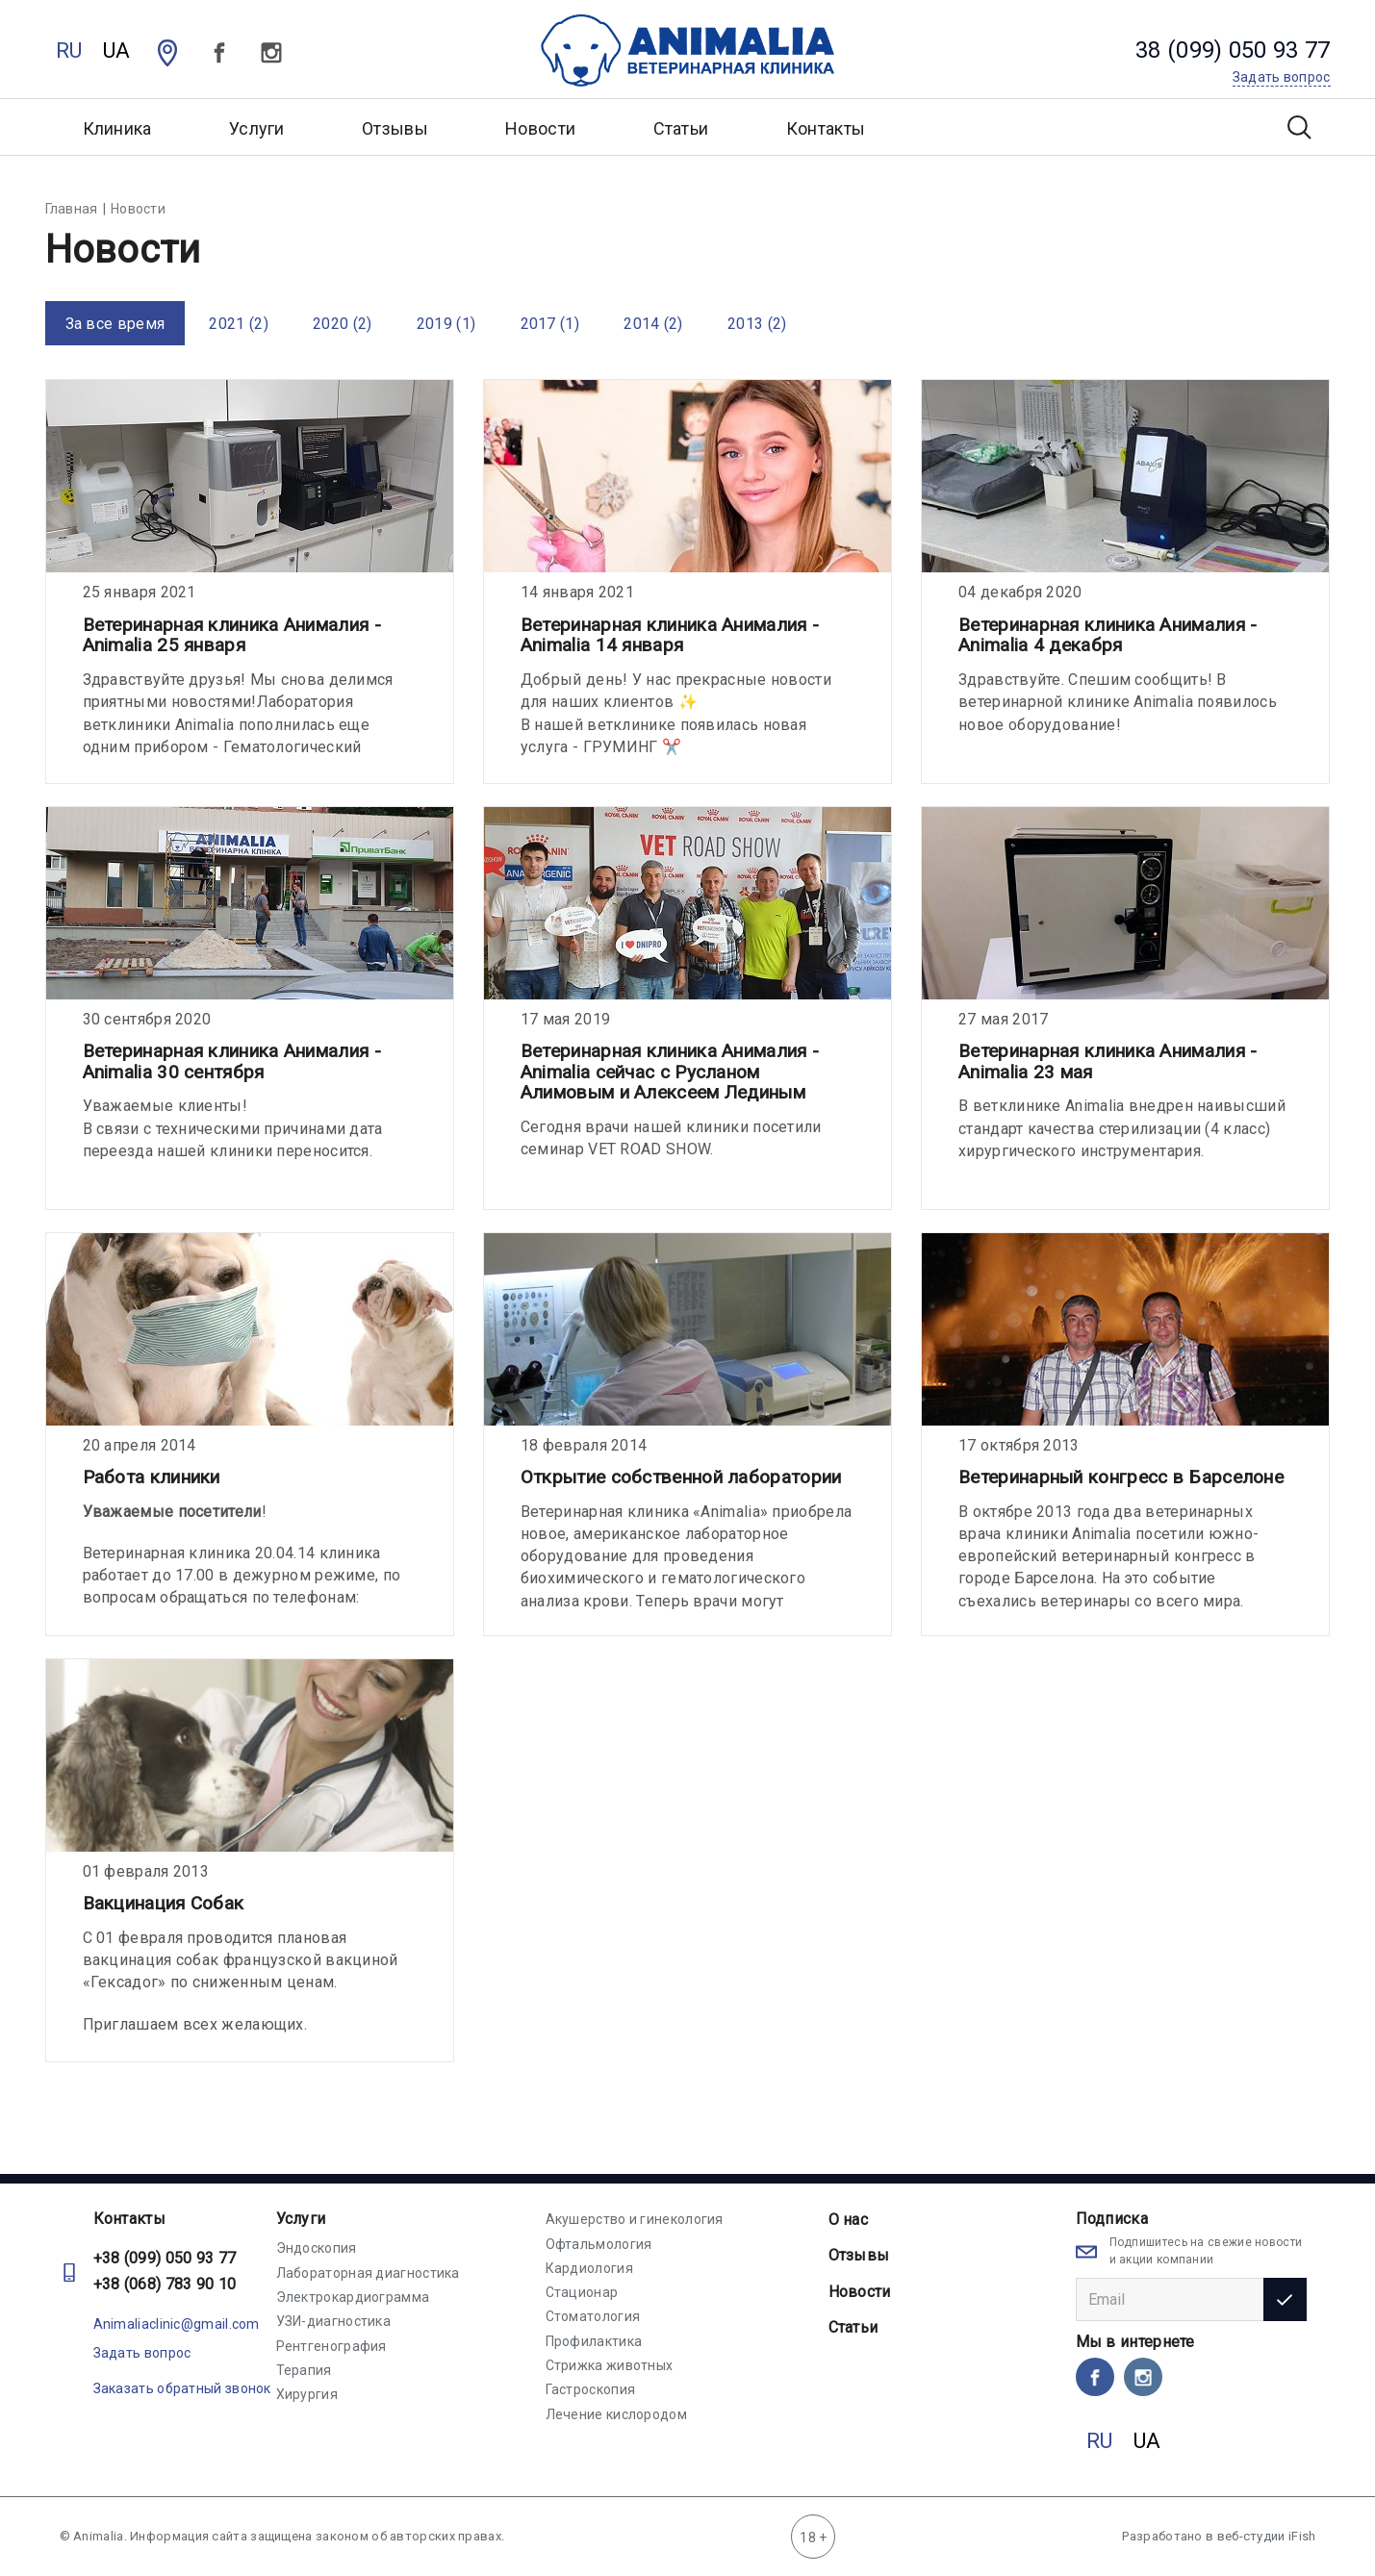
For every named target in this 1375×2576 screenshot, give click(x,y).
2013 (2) (756, 324)
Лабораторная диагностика (368, 2273)
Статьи (681, 128)
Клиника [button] (117, 128)
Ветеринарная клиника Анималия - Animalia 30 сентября (232, 1061)
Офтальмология (599, 2244)
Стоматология (593, 2316)
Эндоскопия (316, 2248)
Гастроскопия (591, 2389)
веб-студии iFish (1266, 2536)
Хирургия (307, 2394)
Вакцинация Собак (163, 1903)
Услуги (301, 2219)
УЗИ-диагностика (334, 2321)
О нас (848, 2219)
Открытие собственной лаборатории (681, 1477)
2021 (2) (238, 324)
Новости (540, 128)
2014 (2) (653, 324)
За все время (115, 324)
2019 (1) (446, 324)
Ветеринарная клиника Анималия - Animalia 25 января (232, 635)
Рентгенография (331, 2346)
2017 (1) (550, 324)
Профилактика (594, 2341)
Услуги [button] (257, 128)
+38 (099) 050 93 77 (165, 2258)
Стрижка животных (610, 2365)
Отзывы (395, 128)
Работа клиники (151, 1477)
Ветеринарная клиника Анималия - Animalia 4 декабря (1107, 635)
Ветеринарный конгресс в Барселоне (1121, 1477)
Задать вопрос (142, 2353)
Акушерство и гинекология (635, 2219)
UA (117, 50)
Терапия (304, 2370)
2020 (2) (342, 324)
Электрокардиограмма (353, 2297)
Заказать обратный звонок (182, 2388)
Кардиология (589, 2268)
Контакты (825, 128)
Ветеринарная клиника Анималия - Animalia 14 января (670, 635)
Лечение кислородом (616, 2414)
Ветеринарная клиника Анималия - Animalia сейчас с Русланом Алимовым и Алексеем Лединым (670, 1072)
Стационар (582, 2292)
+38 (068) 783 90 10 (165, 2284)
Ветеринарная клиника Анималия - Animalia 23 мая (1107, 1061)
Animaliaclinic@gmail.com (176, 2324)
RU (69, 50)
